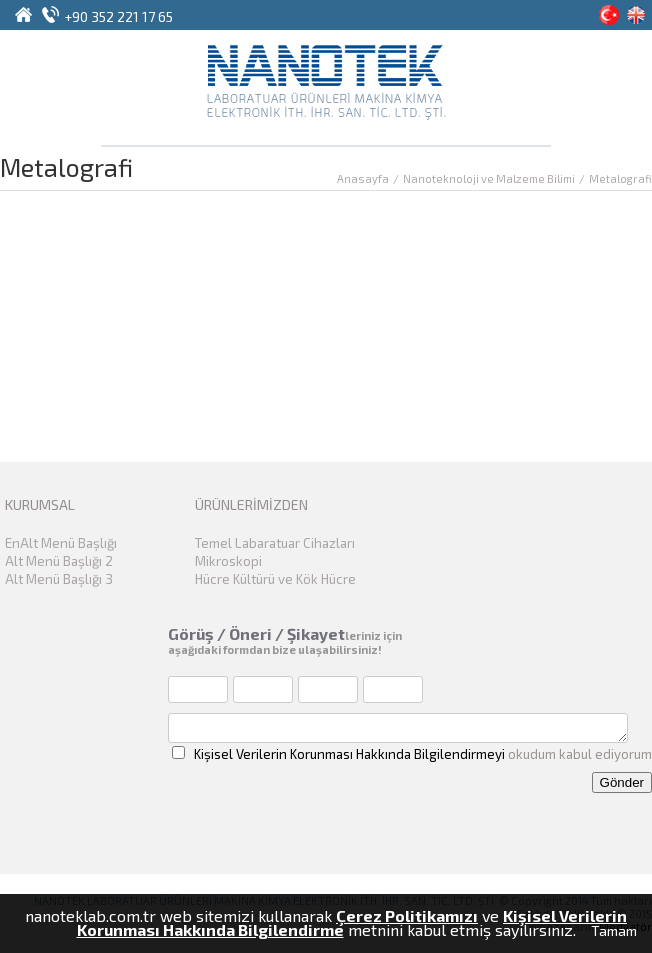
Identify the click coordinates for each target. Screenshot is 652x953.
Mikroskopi (228, 561)
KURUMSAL (40, 504)
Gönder (622, 782)
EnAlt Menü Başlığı (61, 543)
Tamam (614, 931)
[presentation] (454, 798)
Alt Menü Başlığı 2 (59, 561)
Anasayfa (363, 178)
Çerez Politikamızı (407, 915)
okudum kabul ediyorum (412, 754)
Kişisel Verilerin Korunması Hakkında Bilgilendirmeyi (349, 754)
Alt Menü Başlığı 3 (59, 579)
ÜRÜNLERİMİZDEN (251, 504)
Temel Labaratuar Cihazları (275, 543)
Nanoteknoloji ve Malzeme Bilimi (489, 178)
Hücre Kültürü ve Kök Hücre (275, 579)
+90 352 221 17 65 (118, 16)
